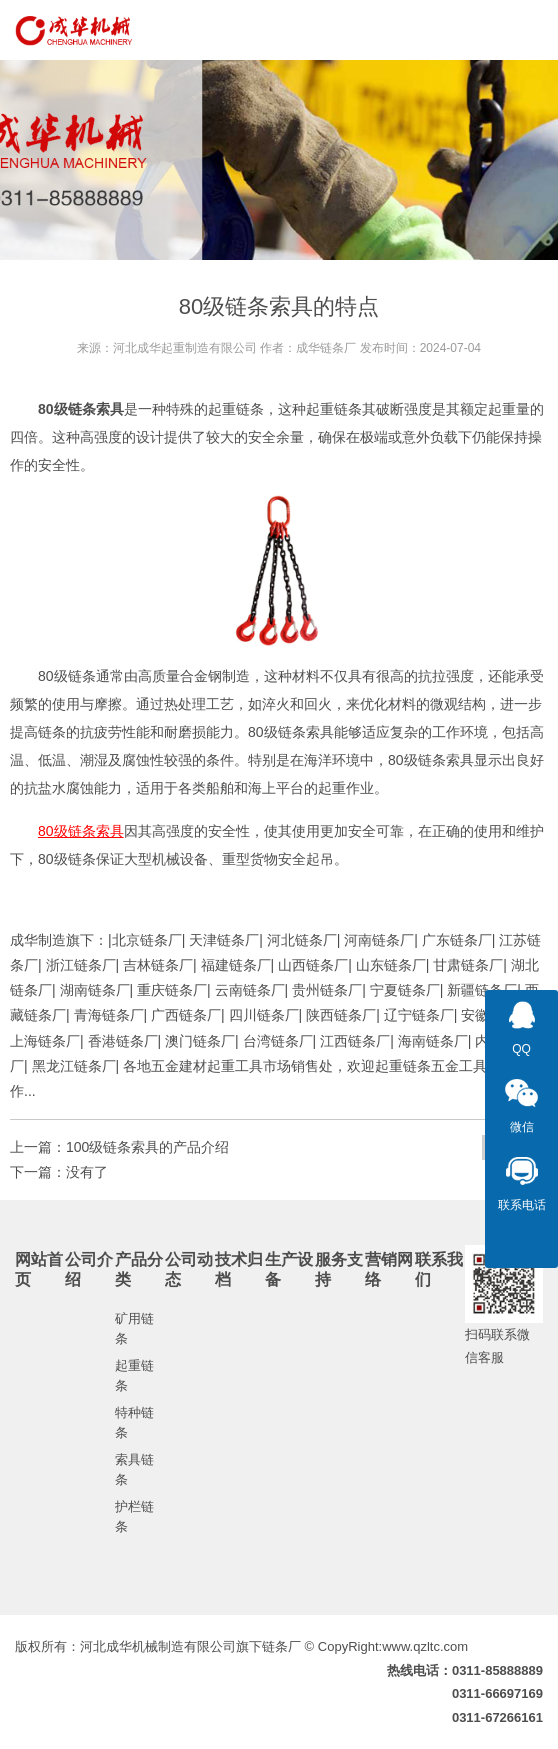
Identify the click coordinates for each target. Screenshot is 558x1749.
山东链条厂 (391, 965)
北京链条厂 (147, 940)
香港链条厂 (123, 1041)
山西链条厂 (313, 965)
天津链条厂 (224, 940)
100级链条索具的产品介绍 (147, 1147)
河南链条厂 (379, 940)
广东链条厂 (457, 940)
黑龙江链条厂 (74, 1066)
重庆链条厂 (172, 990)
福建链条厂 (236, 965)
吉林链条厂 (158, 965)
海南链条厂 (433, 1041)
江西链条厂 (355, 1041)
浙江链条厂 (81, 965)
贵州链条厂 (327, 990)
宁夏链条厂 (405, 990)
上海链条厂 (45, 1041)
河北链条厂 (302, 940)
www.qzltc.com (425, 1646)
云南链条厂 (250, 990)
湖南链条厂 (95, 990)
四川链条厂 (264, 1015)
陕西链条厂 (341, 1015)
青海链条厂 (109, 1015)
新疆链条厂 (482, 990)
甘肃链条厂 (468, 965)
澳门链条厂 (200, 1041)
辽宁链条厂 (419, 1015)
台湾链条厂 (278, 1041)
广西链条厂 (186, 1015)
